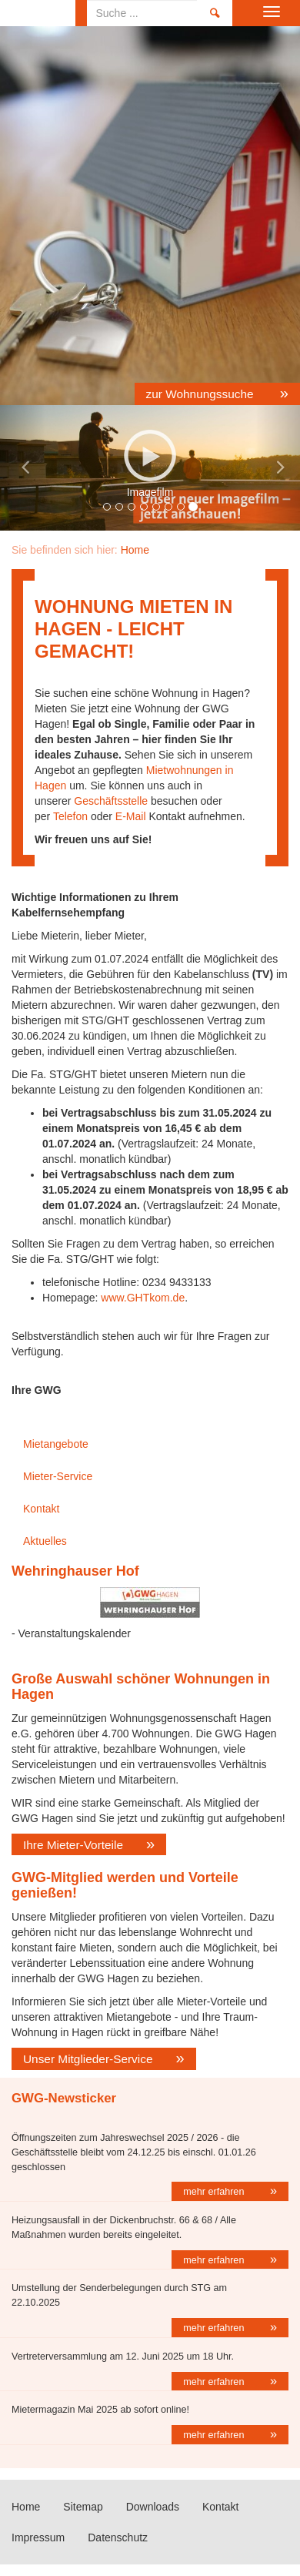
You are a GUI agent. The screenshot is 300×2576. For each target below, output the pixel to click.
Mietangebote (55, 1444)
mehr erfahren (215, 2191)
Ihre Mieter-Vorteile (73, 1844)
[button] (22, 468)
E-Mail (130, 816)
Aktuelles (45, 1541)
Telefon (70, 816)
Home (38, 13)
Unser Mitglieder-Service (88, 2058)
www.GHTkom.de (143, 1297)
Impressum (38, 2537)
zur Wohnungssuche (201, 393)
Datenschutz (118, 2537)
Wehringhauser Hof (75, 1571)
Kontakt (41, 1508)
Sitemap (82, 2507)
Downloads (152, 2507)
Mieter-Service (57, 1476)
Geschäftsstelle (111, 801)
